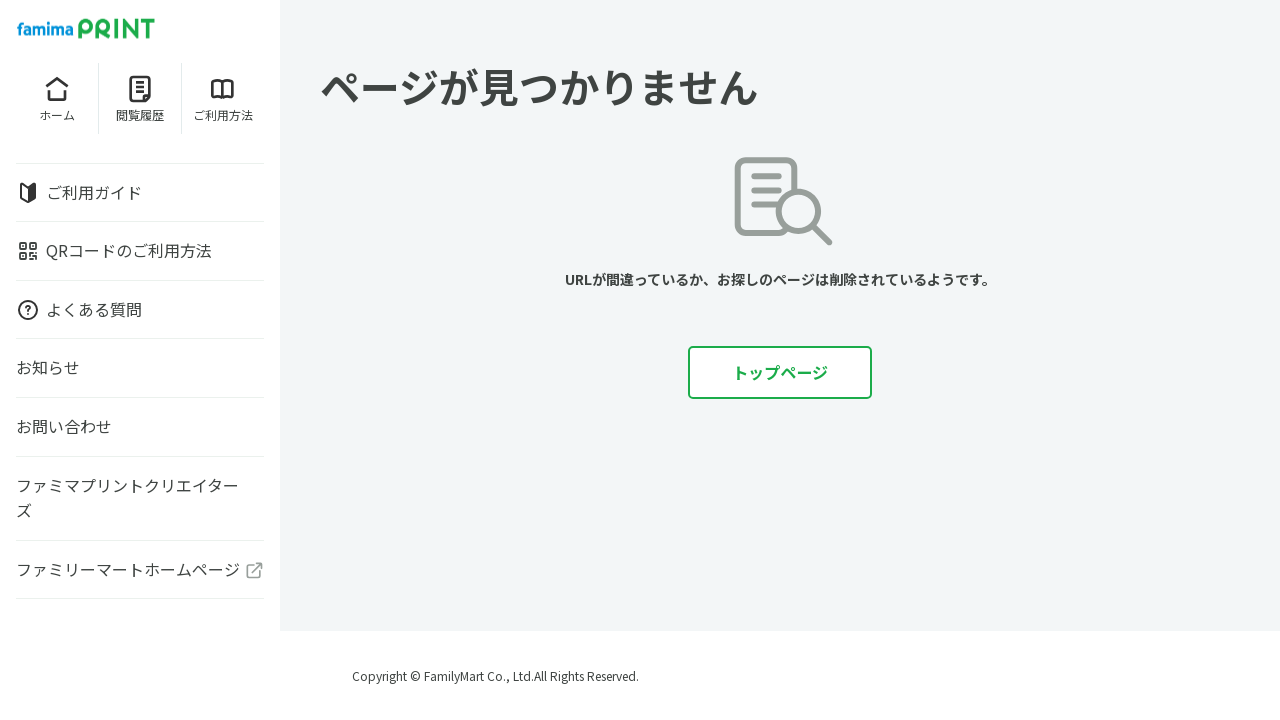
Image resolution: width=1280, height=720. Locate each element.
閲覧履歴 (140, 98)
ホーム (57, 98)
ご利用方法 (223, 98)
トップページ (780, 372)
